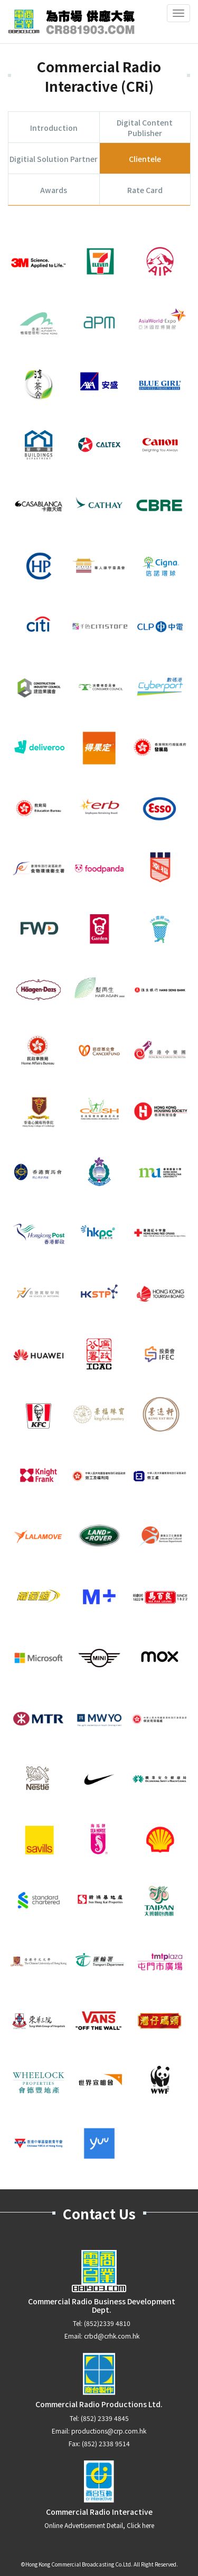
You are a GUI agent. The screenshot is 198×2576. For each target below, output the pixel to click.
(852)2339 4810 (107, 2323)
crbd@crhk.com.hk (111, 2335)
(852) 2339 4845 (105, 2418)
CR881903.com (71, 21)
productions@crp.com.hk (108, 2430)
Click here (140, 2525)
